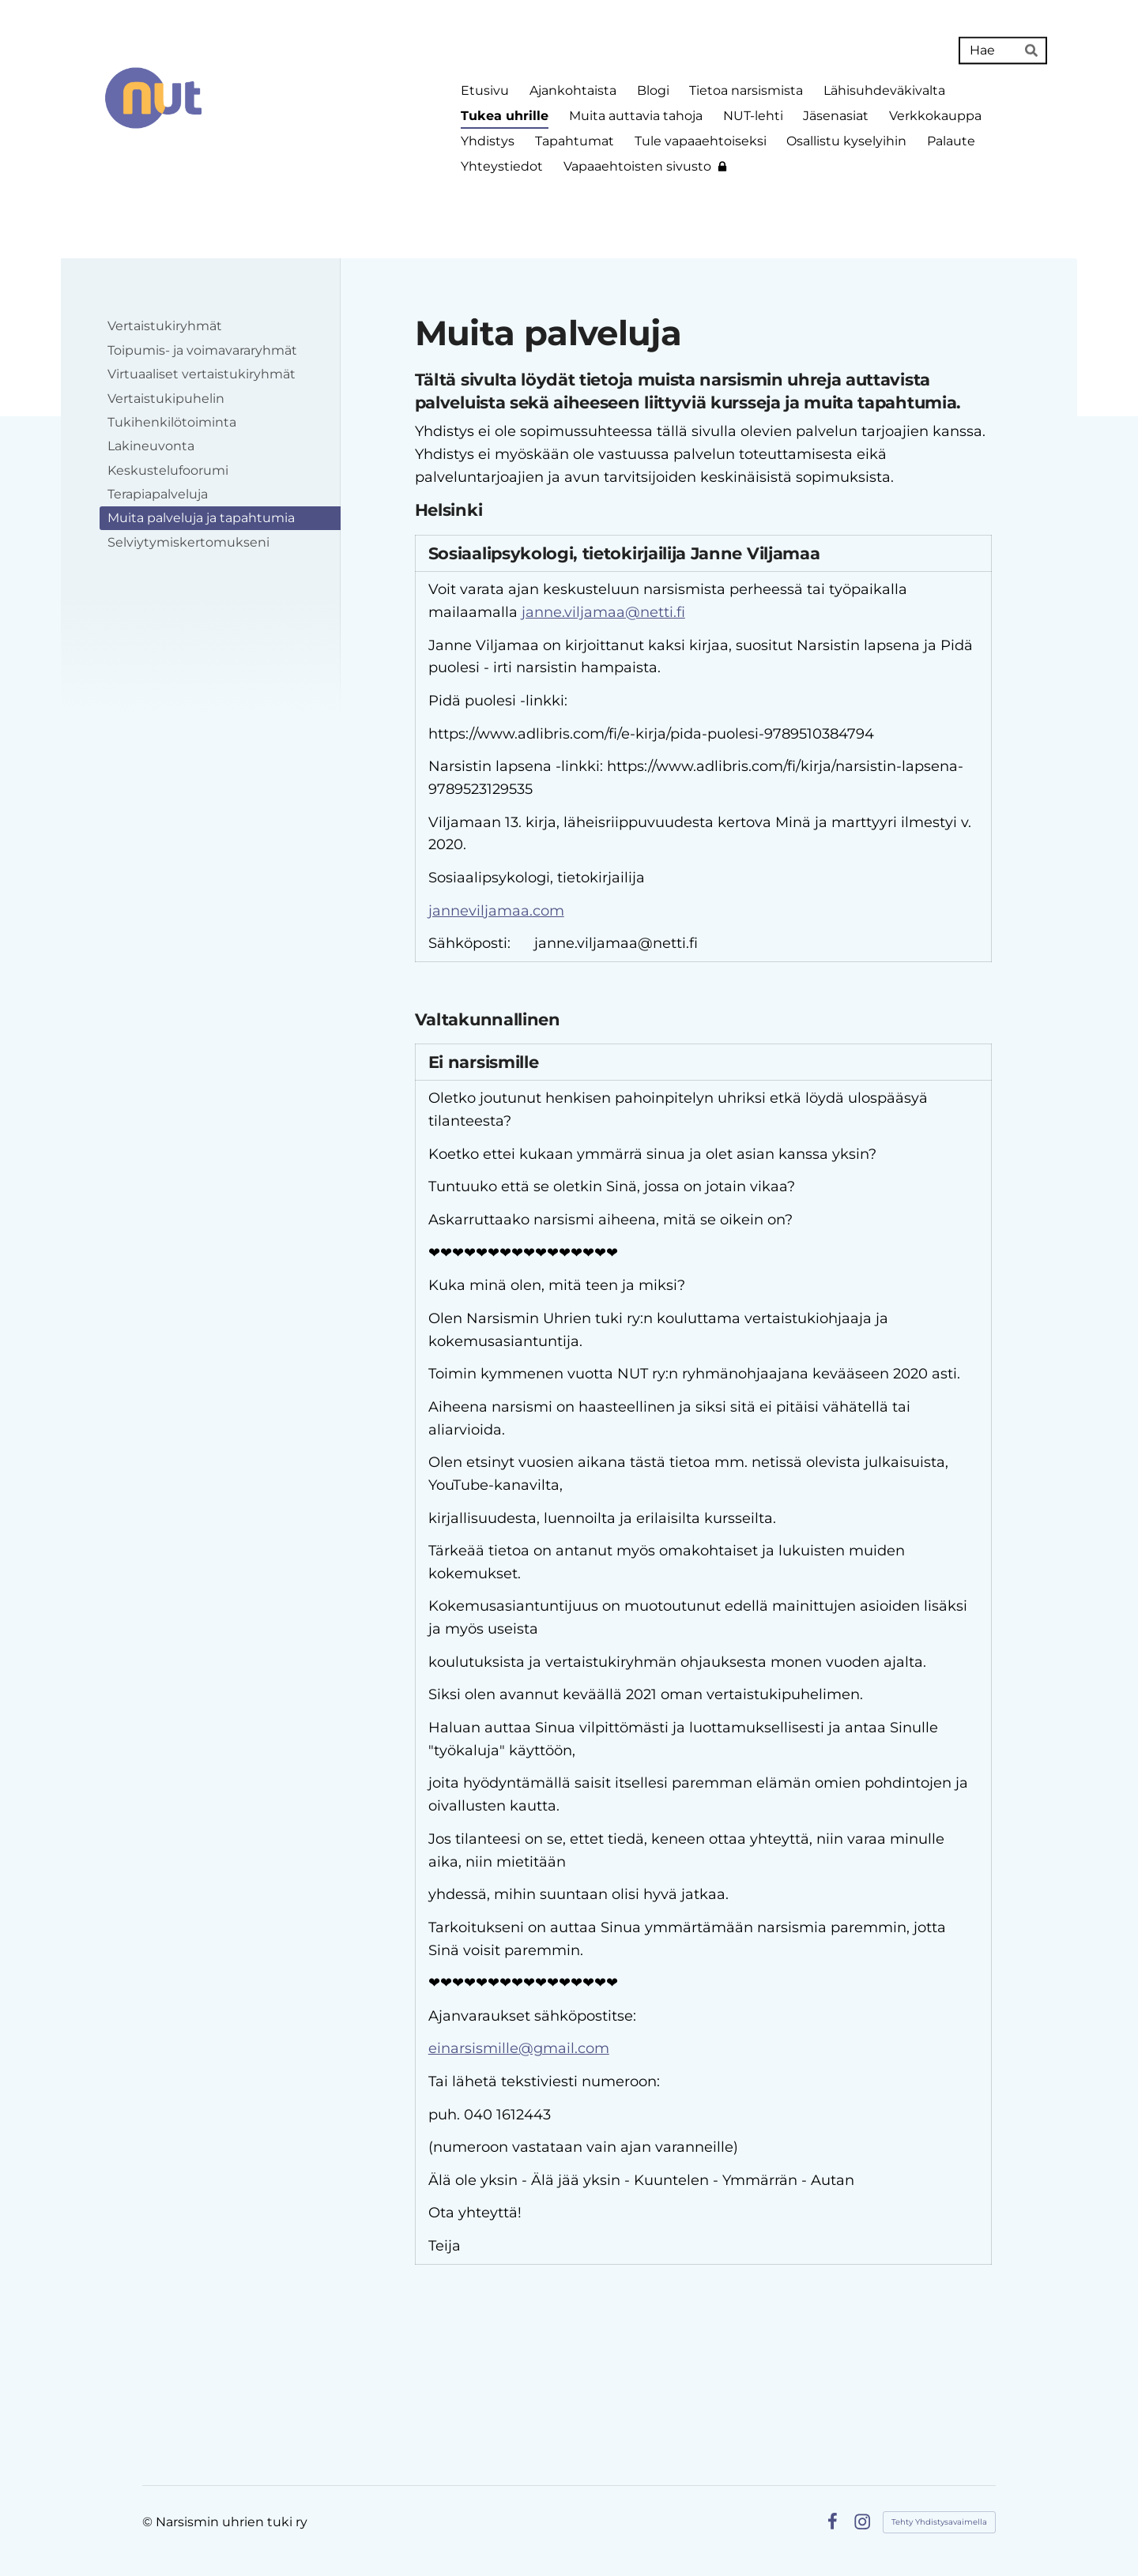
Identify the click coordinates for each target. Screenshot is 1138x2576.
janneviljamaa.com (496, 910)
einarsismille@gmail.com (518, 2048)
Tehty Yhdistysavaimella (939, 2522)
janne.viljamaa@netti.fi (603, 612)
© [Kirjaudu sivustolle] (149, 2521)
